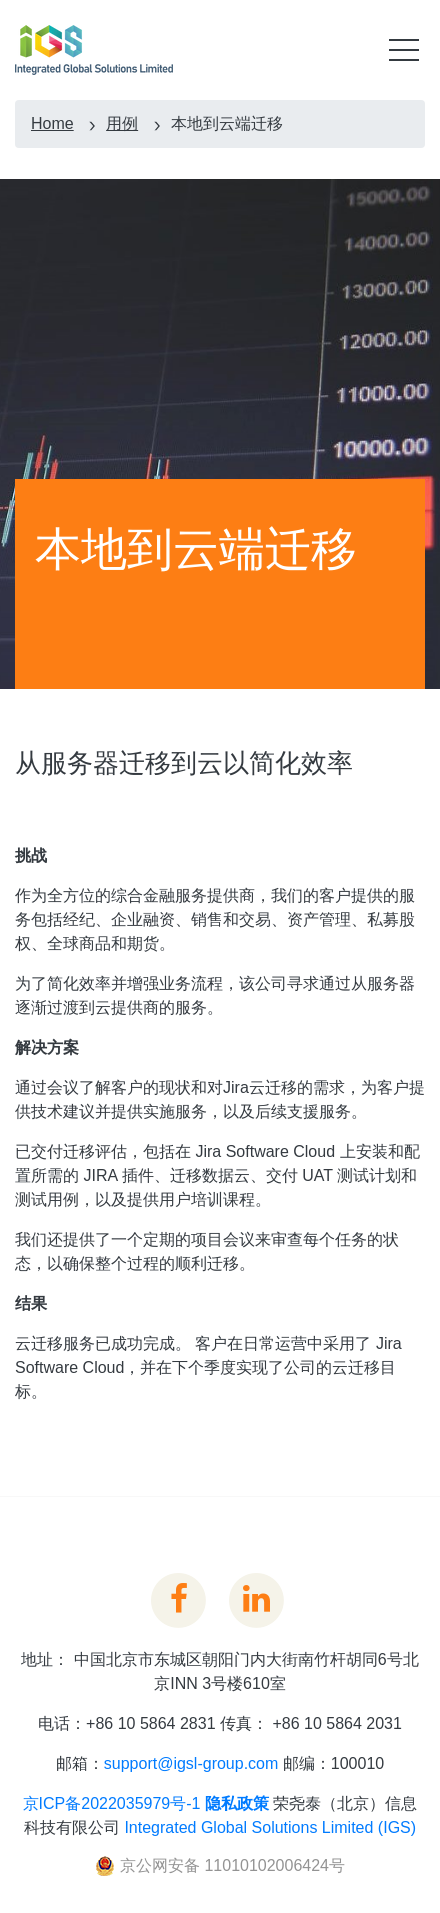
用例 (122, 123)
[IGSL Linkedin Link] (256, 1598)
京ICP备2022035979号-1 (112, 1803)
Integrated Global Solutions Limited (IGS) (270, 1827)
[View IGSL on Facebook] (179, 1598)
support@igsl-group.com (191, 1763)
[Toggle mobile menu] (404, 50)
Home (52, 123)
